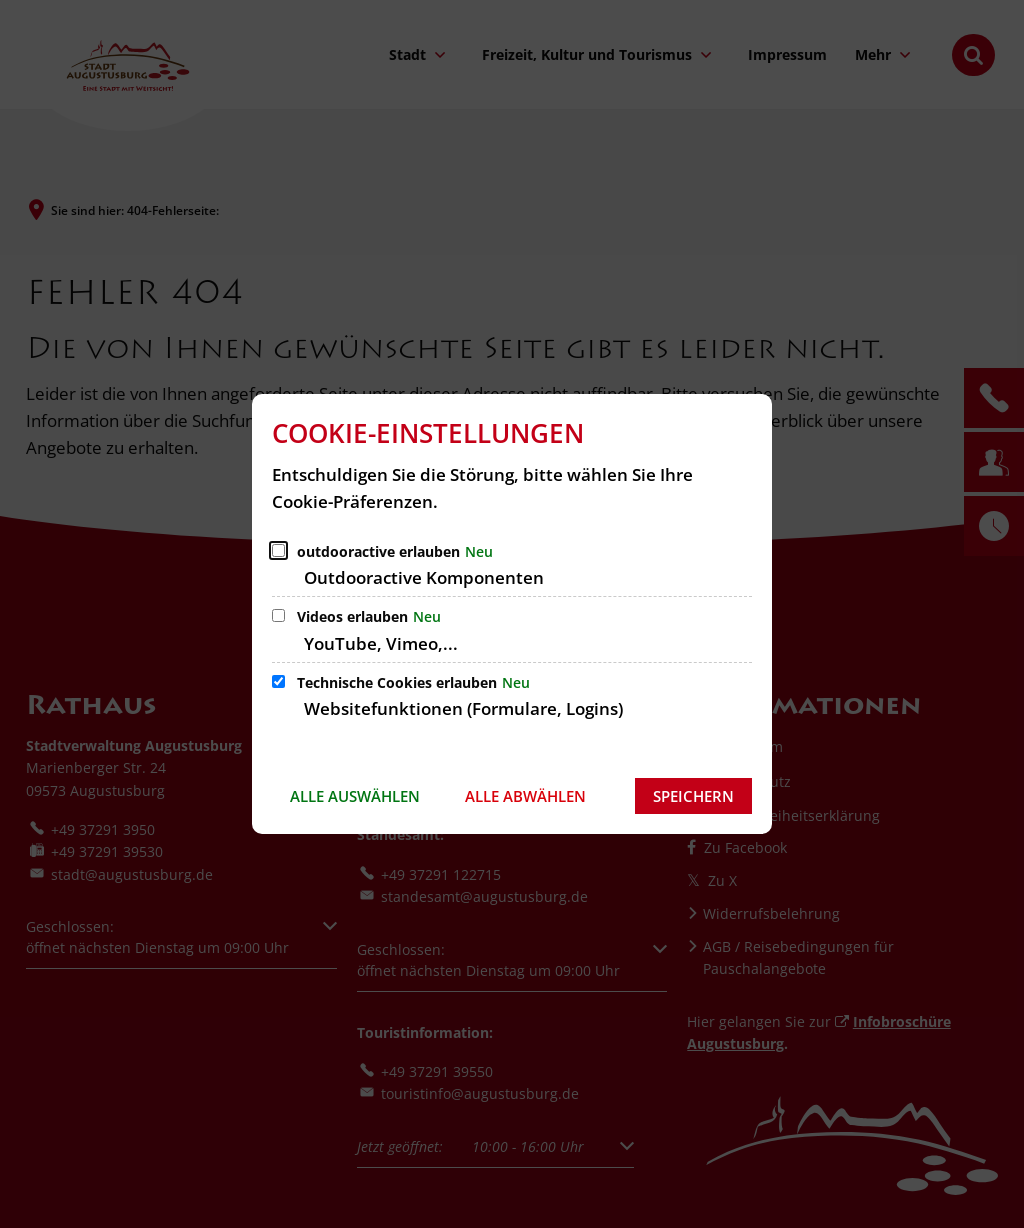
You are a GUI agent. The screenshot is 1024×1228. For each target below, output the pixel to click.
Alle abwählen (525, 796)
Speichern (693, 796)
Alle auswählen (355, 796)
